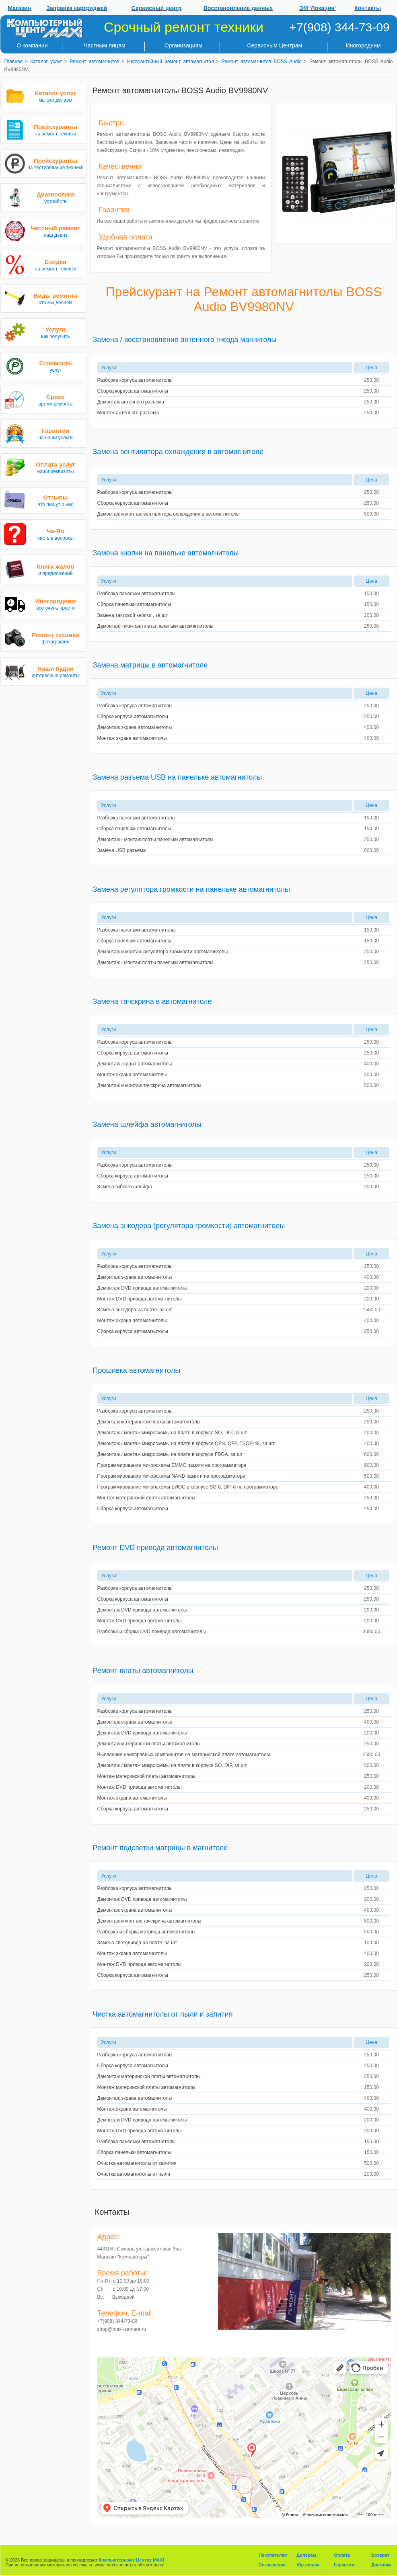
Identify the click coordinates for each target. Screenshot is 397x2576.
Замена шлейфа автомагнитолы (147, 1124)
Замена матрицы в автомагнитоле (150, 665)
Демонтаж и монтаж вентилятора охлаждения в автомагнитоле (168, 514)
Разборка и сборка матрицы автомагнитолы (146, 1932)
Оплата (342, 2555)
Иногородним (363, 45)
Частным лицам (104, 45)
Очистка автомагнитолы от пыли (134, 2174)
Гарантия (344, 2564)
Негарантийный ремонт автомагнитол (170, 61)
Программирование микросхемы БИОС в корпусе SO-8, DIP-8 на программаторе (188, 1487)
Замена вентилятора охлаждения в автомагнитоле (178, 452)
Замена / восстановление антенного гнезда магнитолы (185, 340)
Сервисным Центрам (274, 45)
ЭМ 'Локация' (317, 8)
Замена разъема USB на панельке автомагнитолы (177, 777)
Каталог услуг (46, 61)
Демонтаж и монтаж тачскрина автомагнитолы (149, 1085)
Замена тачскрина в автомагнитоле (152, 1001)
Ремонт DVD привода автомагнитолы (155, 1548)
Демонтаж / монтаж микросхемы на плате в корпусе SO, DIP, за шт (172, 1432)
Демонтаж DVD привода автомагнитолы (142, 1288)
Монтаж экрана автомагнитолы (132, 738)
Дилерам (306, 2555)
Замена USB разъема (121, 850)
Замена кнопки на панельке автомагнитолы (166, 553)
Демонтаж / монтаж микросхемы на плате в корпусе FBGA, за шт (170, 1454)
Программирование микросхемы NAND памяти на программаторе (171, 1476)
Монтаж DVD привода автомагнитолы (139, 1299)
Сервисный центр (157, 8)
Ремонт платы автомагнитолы (143, 1671)
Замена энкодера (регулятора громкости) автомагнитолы (189, 1226)
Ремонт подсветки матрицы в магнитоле (160, 1848)
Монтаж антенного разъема (128, 413)
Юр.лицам (307, 2564)
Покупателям (273, 2555)
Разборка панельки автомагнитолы (136, 593)
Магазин (19, 8)
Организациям (183, 45)
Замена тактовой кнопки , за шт (132, 615)
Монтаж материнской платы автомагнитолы (146, 1498)
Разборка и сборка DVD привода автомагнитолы (151, 1631)
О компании (31, 45)
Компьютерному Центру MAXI (131, 2560)
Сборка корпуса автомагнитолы (132, 391)
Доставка (381, 2564)
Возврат (380, 2555)
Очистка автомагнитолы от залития (137, 2163)
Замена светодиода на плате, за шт (137, 1942)
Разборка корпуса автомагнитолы (135, 380)
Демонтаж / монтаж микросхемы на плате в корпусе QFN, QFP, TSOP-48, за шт (186, 1443)
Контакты (367, 8)
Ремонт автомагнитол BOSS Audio (262, 61)
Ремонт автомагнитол (94, 61)
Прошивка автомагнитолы (137, 1370)
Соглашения (272, 2564)
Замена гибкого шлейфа (124, 1187)
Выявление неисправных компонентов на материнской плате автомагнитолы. (184, 1754)
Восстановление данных (238, 8)
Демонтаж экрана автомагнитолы (134, 727)
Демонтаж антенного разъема (131, 402)
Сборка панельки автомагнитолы (134, 604)
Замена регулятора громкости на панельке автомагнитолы (191, 889)
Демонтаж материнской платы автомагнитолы (149, 1422)
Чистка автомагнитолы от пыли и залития (163, 2014)
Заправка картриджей (76, 8)
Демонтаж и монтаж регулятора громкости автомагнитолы (162, 951)
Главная (13, 61)
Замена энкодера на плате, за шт (134, 1310)
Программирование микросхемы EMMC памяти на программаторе (172, 1465)
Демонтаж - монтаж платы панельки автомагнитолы (155, 626)
